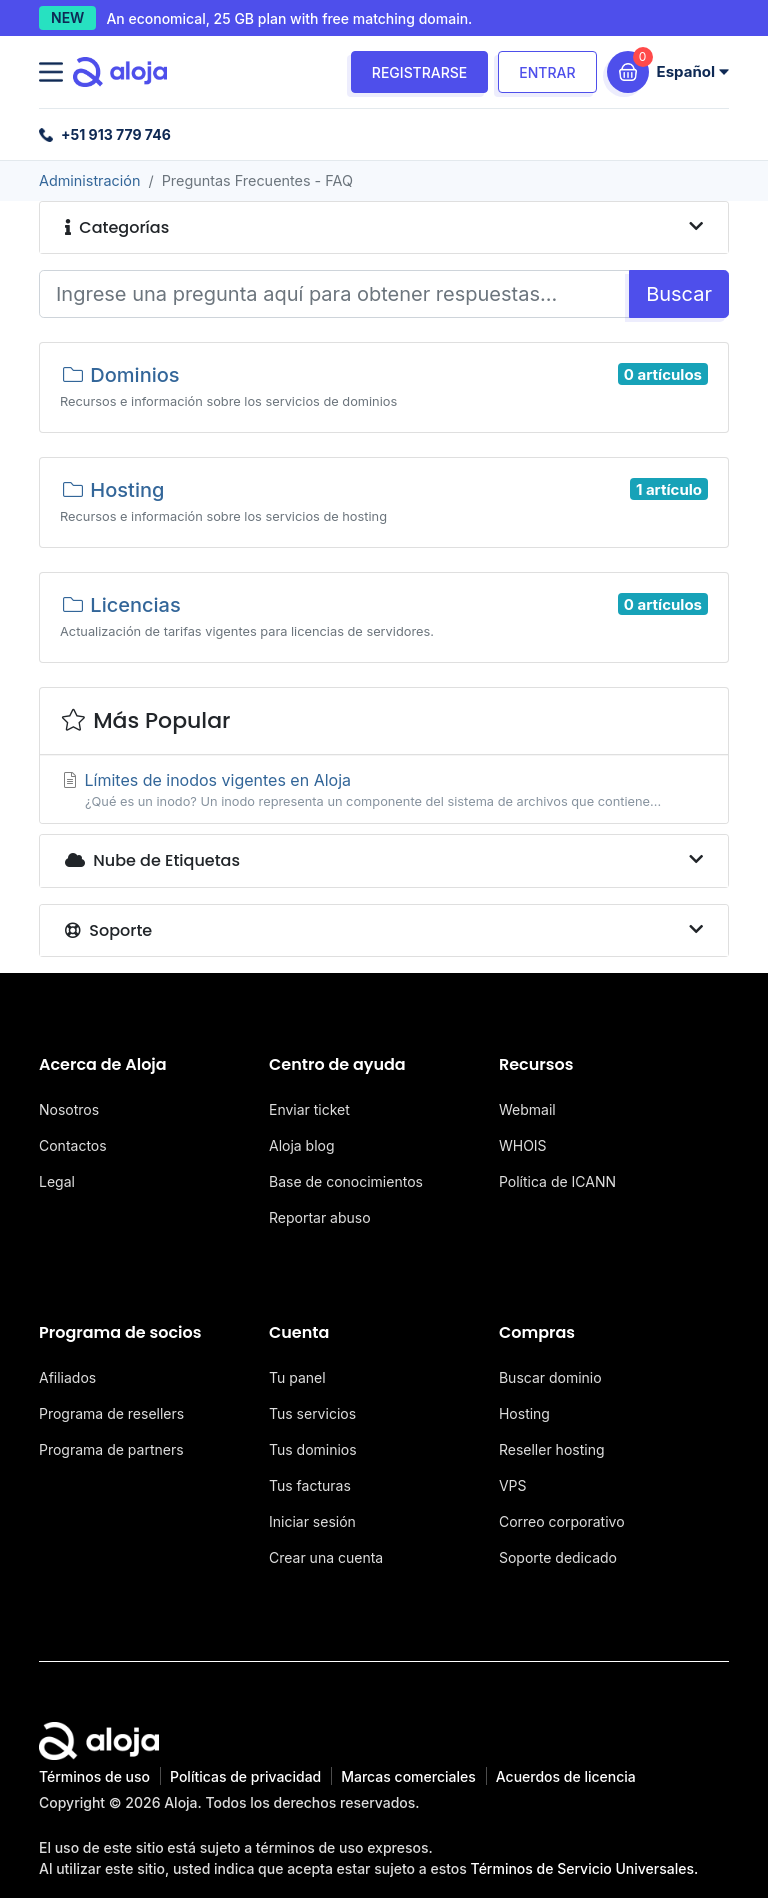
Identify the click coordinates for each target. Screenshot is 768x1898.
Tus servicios (312, 1413)
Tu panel (297, 1377)
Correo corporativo (562, 1521)
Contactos (73, 1145)
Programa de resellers (111, 1413)
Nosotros (69, 1109)
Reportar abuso (320, 1217)
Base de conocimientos (346, 1181)
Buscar (679, 294)
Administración (89, 180)
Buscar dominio (550, 1377)
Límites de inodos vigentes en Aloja (384, 790)
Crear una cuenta (326, 1557)
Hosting (524, 1413)
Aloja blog (302, 1145)
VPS (513, 1485)
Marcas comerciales (408, 1776)
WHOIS (523, 1145)
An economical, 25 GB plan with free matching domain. (289, 18)
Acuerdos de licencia (566, 1776)
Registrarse (419, 72)
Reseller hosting (552, 1449)
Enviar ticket (309, 1109)
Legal (57, 1181)
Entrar (547, 72)
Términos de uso (94, 1776)
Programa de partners (111, 1449)
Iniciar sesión (312, 1521)
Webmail (527, 1109)
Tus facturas (310, 1485)
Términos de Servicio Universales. (585, 1868)
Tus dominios (313, 1449)
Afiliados (67, 1377)
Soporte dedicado (558, 1557)
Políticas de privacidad (245, 1776)
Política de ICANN (557, 1181)
